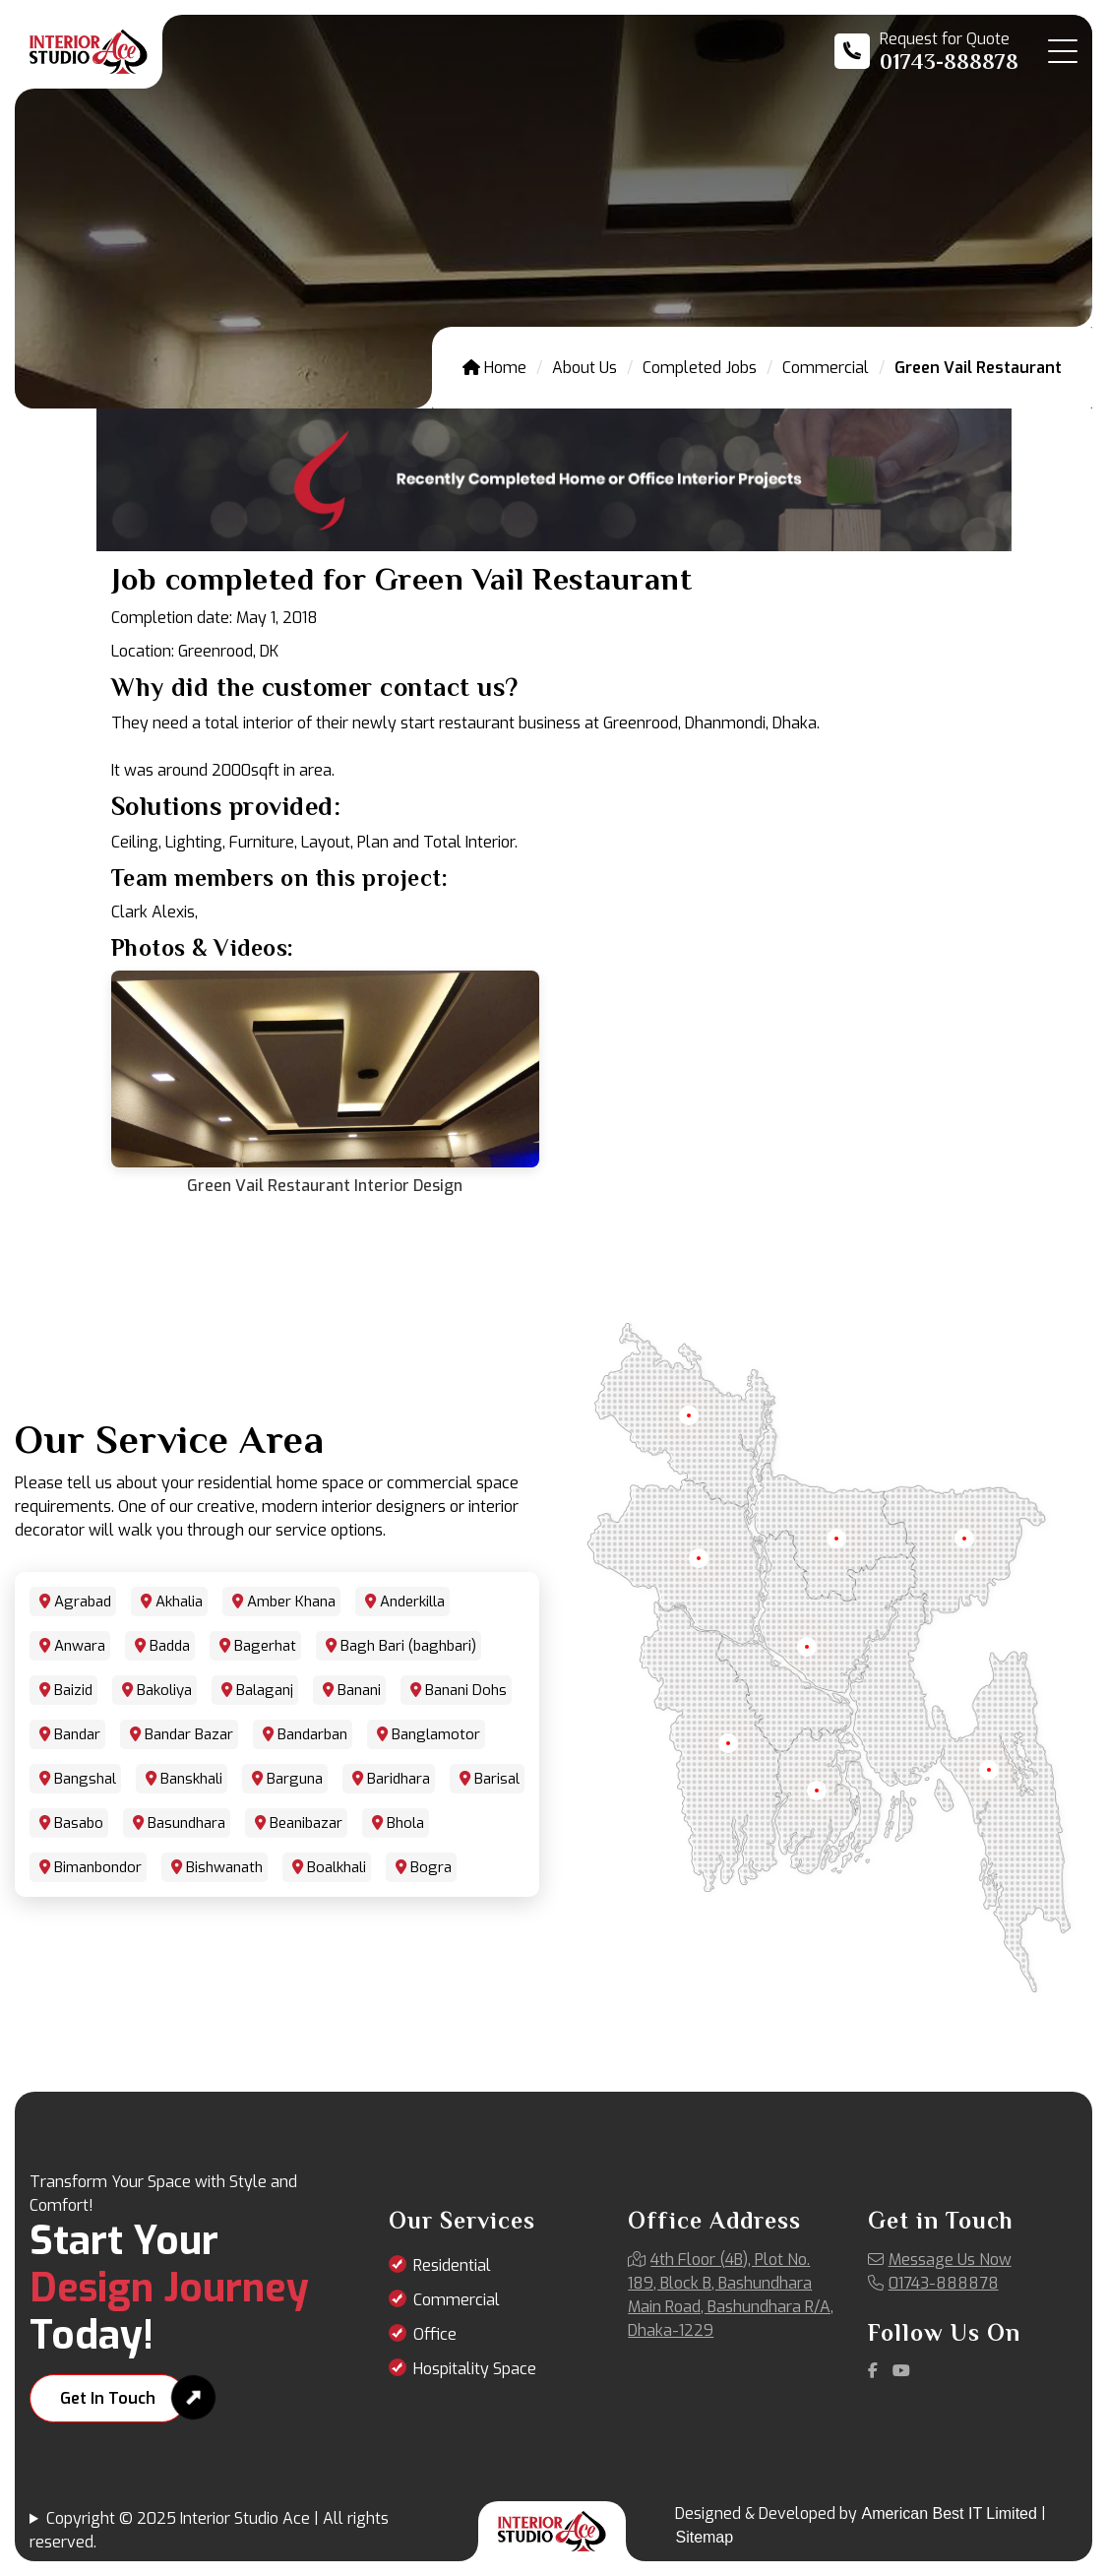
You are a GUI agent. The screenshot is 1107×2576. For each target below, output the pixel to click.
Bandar (77, 1734)
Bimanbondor (98, 1867)
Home (494, 367)
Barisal (497, 1779)
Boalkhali (336, 1867)
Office (435, 2334)
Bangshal (85, 1779)
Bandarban (312, 1734)
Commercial (825, 367)
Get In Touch (107, 2398)
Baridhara (398, 1779)
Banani (359, 1690)
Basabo (78, 1823)
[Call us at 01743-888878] (926, 51)
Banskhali (191, 1779)
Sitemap (704, 2537)
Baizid (73, 1690)
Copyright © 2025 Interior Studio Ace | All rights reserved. (209, 2530)
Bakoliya (164, 1690)
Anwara (79, 1646)
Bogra (431, 1867)
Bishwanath (224, 1867)
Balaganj (264, 1690)
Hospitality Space (474, 2368)
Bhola (405, 1823)
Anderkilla (412, 1601)
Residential (452, 2265)
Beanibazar (306, 1823)
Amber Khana (291, 1601)
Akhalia (179, 1601)
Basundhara (186, 1823)
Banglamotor (436, 1734)
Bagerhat (265, 1646)
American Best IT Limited (948, 2513)
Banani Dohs (466, 1690)
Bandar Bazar (189, 1734)
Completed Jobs (700, 367)
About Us (584, 367)
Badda (170, 1646)
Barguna (295, 1779)
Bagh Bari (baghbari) (408, 1646)
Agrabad (82, 1601)
